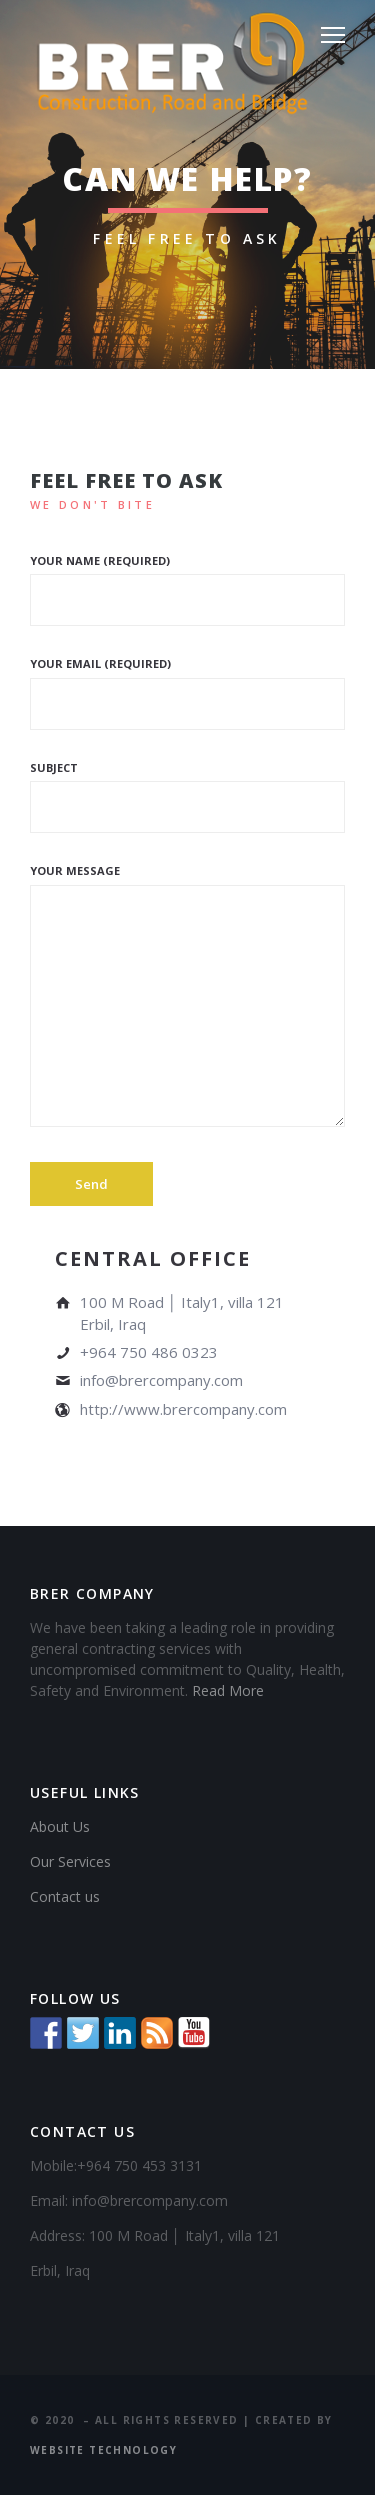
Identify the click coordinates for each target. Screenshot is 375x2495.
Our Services (70, 1861)
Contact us (65, 1896)
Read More (228, 1690)
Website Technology (103, 2450)
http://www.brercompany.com (183, 1409)
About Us (60, 1826)
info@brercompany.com (161, 1380)
